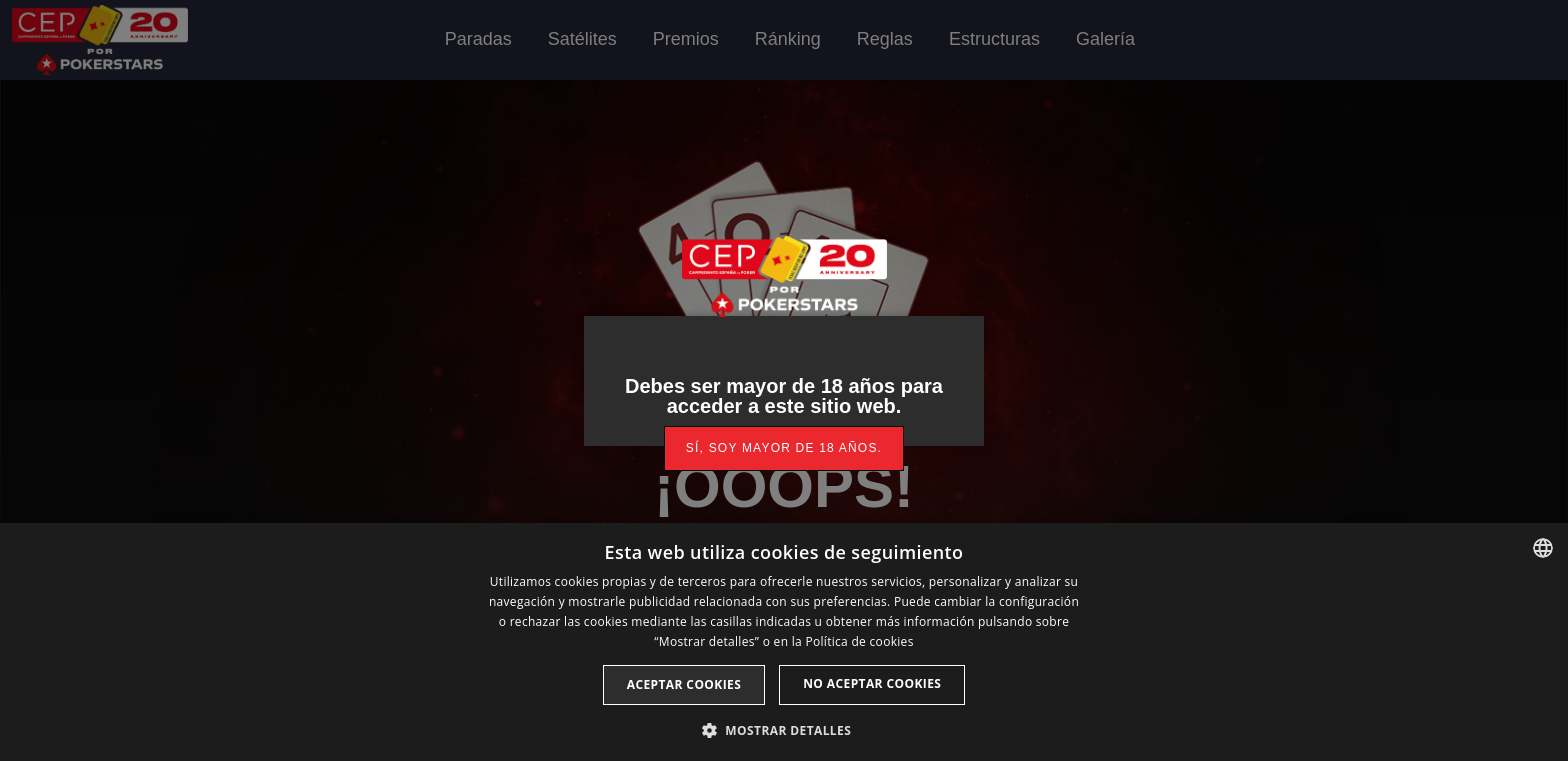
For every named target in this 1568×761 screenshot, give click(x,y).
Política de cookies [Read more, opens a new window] (859, 641)
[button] (784, 728)
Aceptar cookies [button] (684, 684)
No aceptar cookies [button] (872, 683)
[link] (784, 448)
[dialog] (784, 642)
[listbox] (1543, 548)
